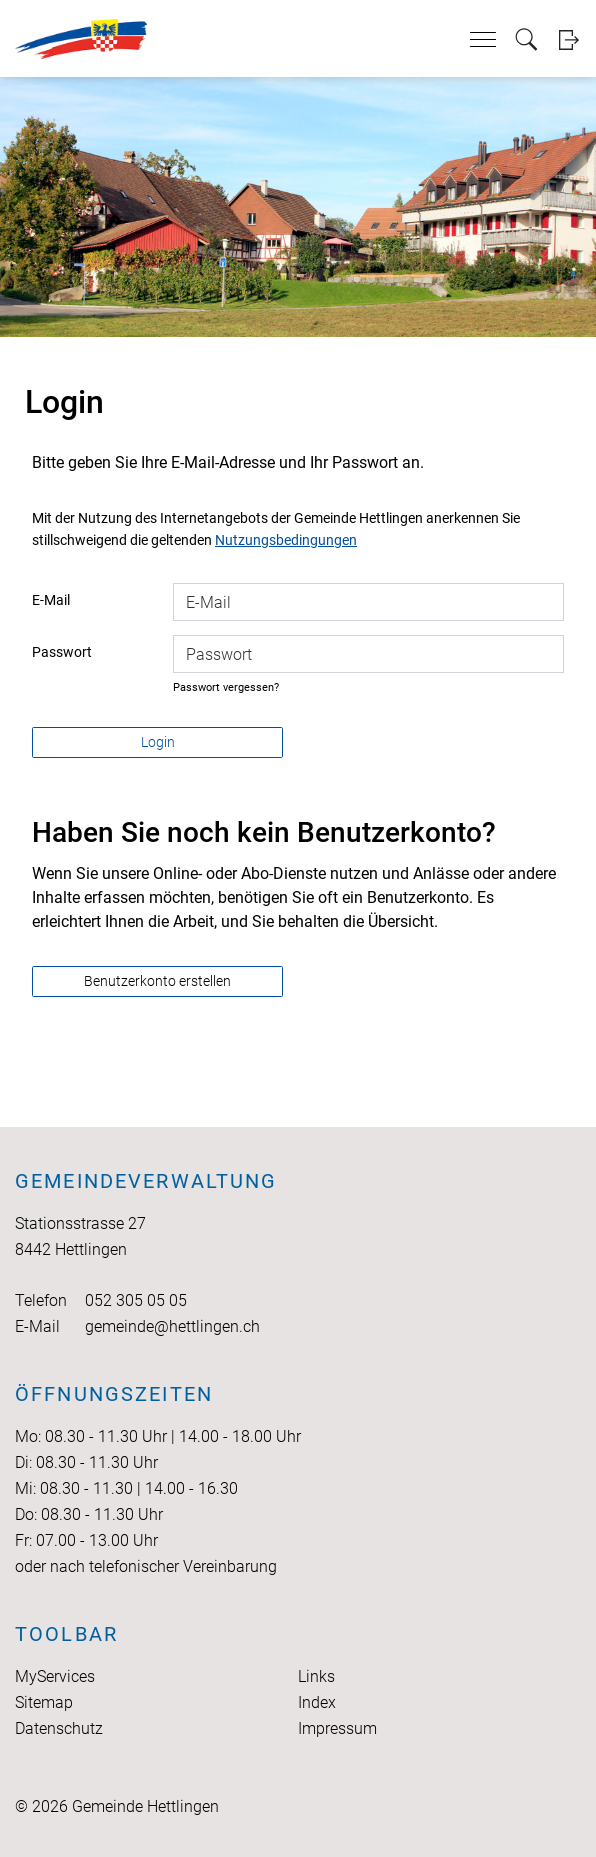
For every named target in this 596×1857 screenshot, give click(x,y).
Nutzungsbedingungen (286, 540)
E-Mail (51, 600)
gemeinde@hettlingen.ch (172, 1326)
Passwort (62, 652)
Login (568, 39)
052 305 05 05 (136, 1300)
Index (317, 1702)
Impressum (337, 1728)
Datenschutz (59, 1728)
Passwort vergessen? (226, 687)
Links (316, 1676)
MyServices (55, 1676)
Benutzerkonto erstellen (157, 981)
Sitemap (44, 1702)
